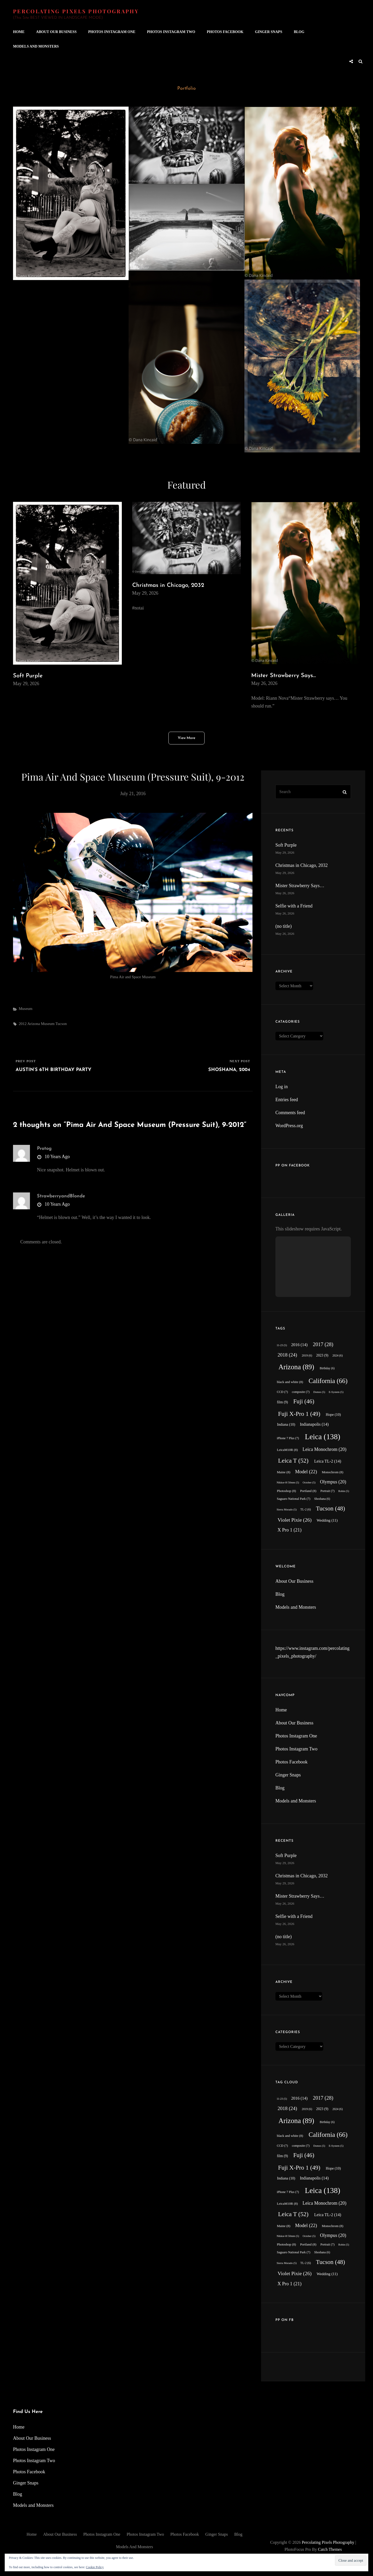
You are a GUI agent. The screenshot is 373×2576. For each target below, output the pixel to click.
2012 (23, 1024)
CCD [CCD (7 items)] (282, 1392)
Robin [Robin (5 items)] (343, 1491)
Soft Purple (28, 676)
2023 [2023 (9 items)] (322, 1355)
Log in (281, 1086)
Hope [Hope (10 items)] (333, 1414)
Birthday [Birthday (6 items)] (327, 1368)
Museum (26, 1009)
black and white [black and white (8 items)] (290, 1382)
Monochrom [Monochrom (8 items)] (332, 1472)
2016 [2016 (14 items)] (299, 1344)
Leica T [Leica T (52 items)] (293, 1460)
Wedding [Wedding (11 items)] (327, 1520)
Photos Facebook (225, 32)
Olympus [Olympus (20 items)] (333, 1481)
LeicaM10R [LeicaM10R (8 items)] (287, 1450)
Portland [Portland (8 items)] (308, 1491)
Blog (299, 32)
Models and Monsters (36, 46)
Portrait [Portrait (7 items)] (327, 1491)
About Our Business (56, 32)
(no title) (283, 926)
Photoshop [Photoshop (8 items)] (286, 1491)
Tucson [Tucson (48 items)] (330, 1508)
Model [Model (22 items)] (306, 1471)
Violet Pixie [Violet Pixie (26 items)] (295, 1520)
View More (186, 738)
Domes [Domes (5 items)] (319, 1392)
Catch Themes (330, 2549)
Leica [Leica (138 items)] (322, 1436)
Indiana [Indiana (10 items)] (286, 1424)
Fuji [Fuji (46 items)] (303, 1401)
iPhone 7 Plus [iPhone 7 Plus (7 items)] (288, 1438)
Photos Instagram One (112, 32)
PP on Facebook (292, 1165)
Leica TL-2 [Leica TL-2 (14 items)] (327, 1461)
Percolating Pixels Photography (76, 11)
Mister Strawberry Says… (283, 676)
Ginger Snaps (268, 32)
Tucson (61, 1024)
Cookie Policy (95, 2567)
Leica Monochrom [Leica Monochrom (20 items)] (324, 1449)
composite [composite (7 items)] (300, 1392)
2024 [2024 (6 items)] (337, 1355)
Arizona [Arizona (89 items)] (296, 1367)
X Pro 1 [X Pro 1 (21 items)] (289, 1530)
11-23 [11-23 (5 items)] (282, 1345)
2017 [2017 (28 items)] (323, 1344)
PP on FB (284, 2320)
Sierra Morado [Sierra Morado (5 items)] (287, 1509)
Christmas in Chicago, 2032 (168, 585)
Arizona (33, 1024)
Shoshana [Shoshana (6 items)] (322, 1499)
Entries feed (286, 1099)
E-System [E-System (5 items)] (336, 1392)
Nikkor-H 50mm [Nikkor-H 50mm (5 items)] (288, 1482)
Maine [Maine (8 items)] (283, 1472)
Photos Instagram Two (171, 32)
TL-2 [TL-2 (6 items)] (305, 1509)
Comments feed (290, 1112)
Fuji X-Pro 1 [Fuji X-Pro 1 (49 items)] (299, 1413)
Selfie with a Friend (293, 906)
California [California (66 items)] (328, 1380)
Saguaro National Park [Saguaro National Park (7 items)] (293, 1499)
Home (18, 32)
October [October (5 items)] (309, 1482)
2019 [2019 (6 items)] (307, 1355)
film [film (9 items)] (282, 1402)
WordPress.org (289, 1125)
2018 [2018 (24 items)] (287, 1355)
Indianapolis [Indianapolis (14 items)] (314, 1424)
